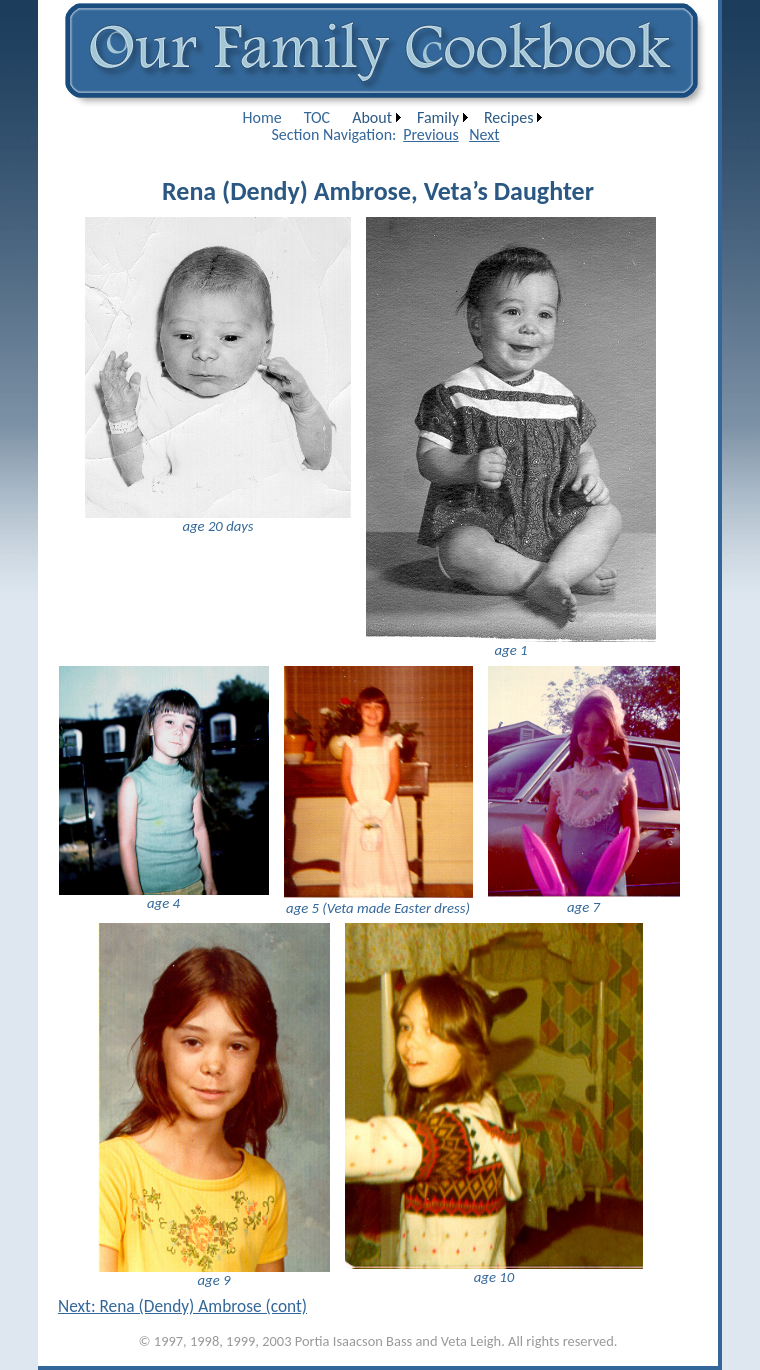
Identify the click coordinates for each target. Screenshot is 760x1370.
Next (484, 134)
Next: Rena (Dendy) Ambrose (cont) (182, 1306)
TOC (317, 117)
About (372, 117)
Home (262, 117)
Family (438, 117)
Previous (431, 134)
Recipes (508, 117)
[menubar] (390, 117)
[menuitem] (262, 117)
